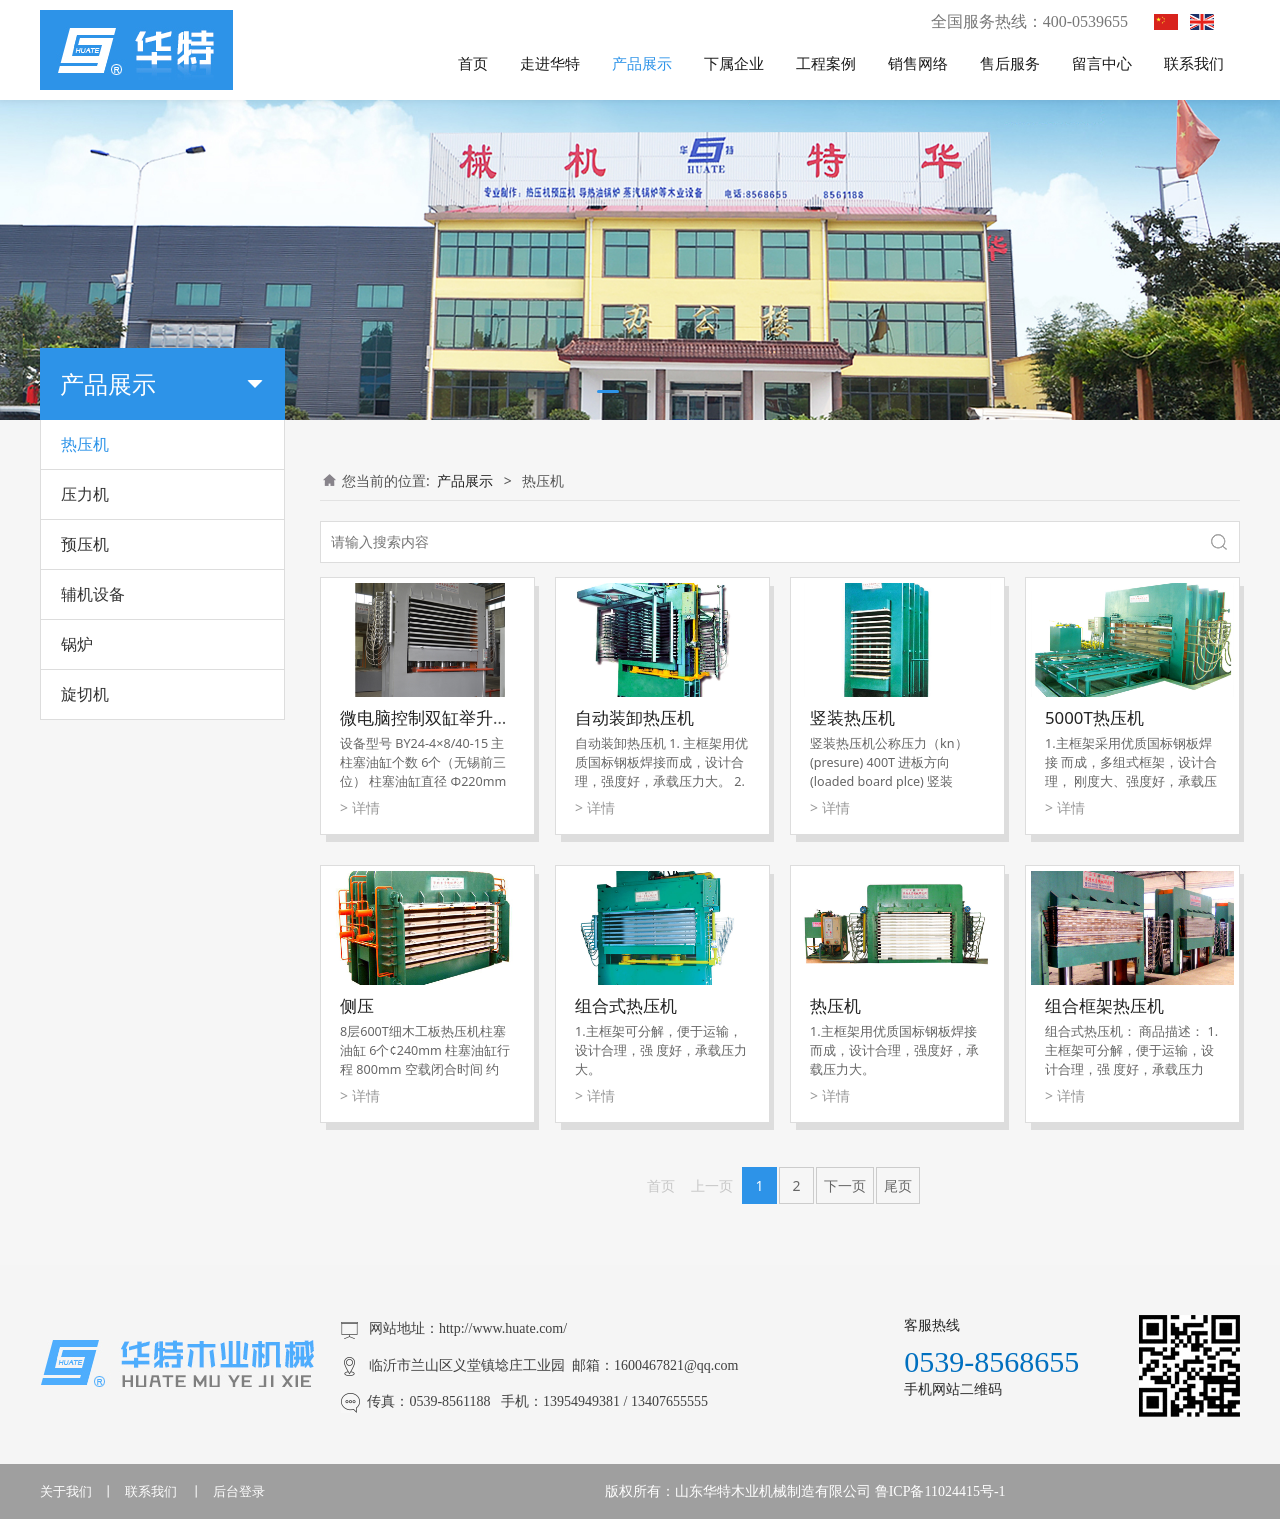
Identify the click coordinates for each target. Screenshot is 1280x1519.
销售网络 (918, 63)
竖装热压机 (852, 717)
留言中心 (1102, 63)
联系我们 (1194, 63)
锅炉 (77, 644)
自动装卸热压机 (634, 717)
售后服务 (1010, 63)
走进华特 (550, 63)
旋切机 (85, 694)
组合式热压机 (626, 1005)
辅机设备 (93, 594)
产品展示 (642, 63)
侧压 (357, 1005)
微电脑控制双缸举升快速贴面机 (459, 717)
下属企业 (734, 63)
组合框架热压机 (1104, 1005)
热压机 (85, 444)
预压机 (85, 544)
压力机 (85, 494)
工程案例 (826, 63)
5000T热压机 (1094, 717)
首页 (473, 63)
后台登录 (239, 1491)
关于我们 (66, 1491)
